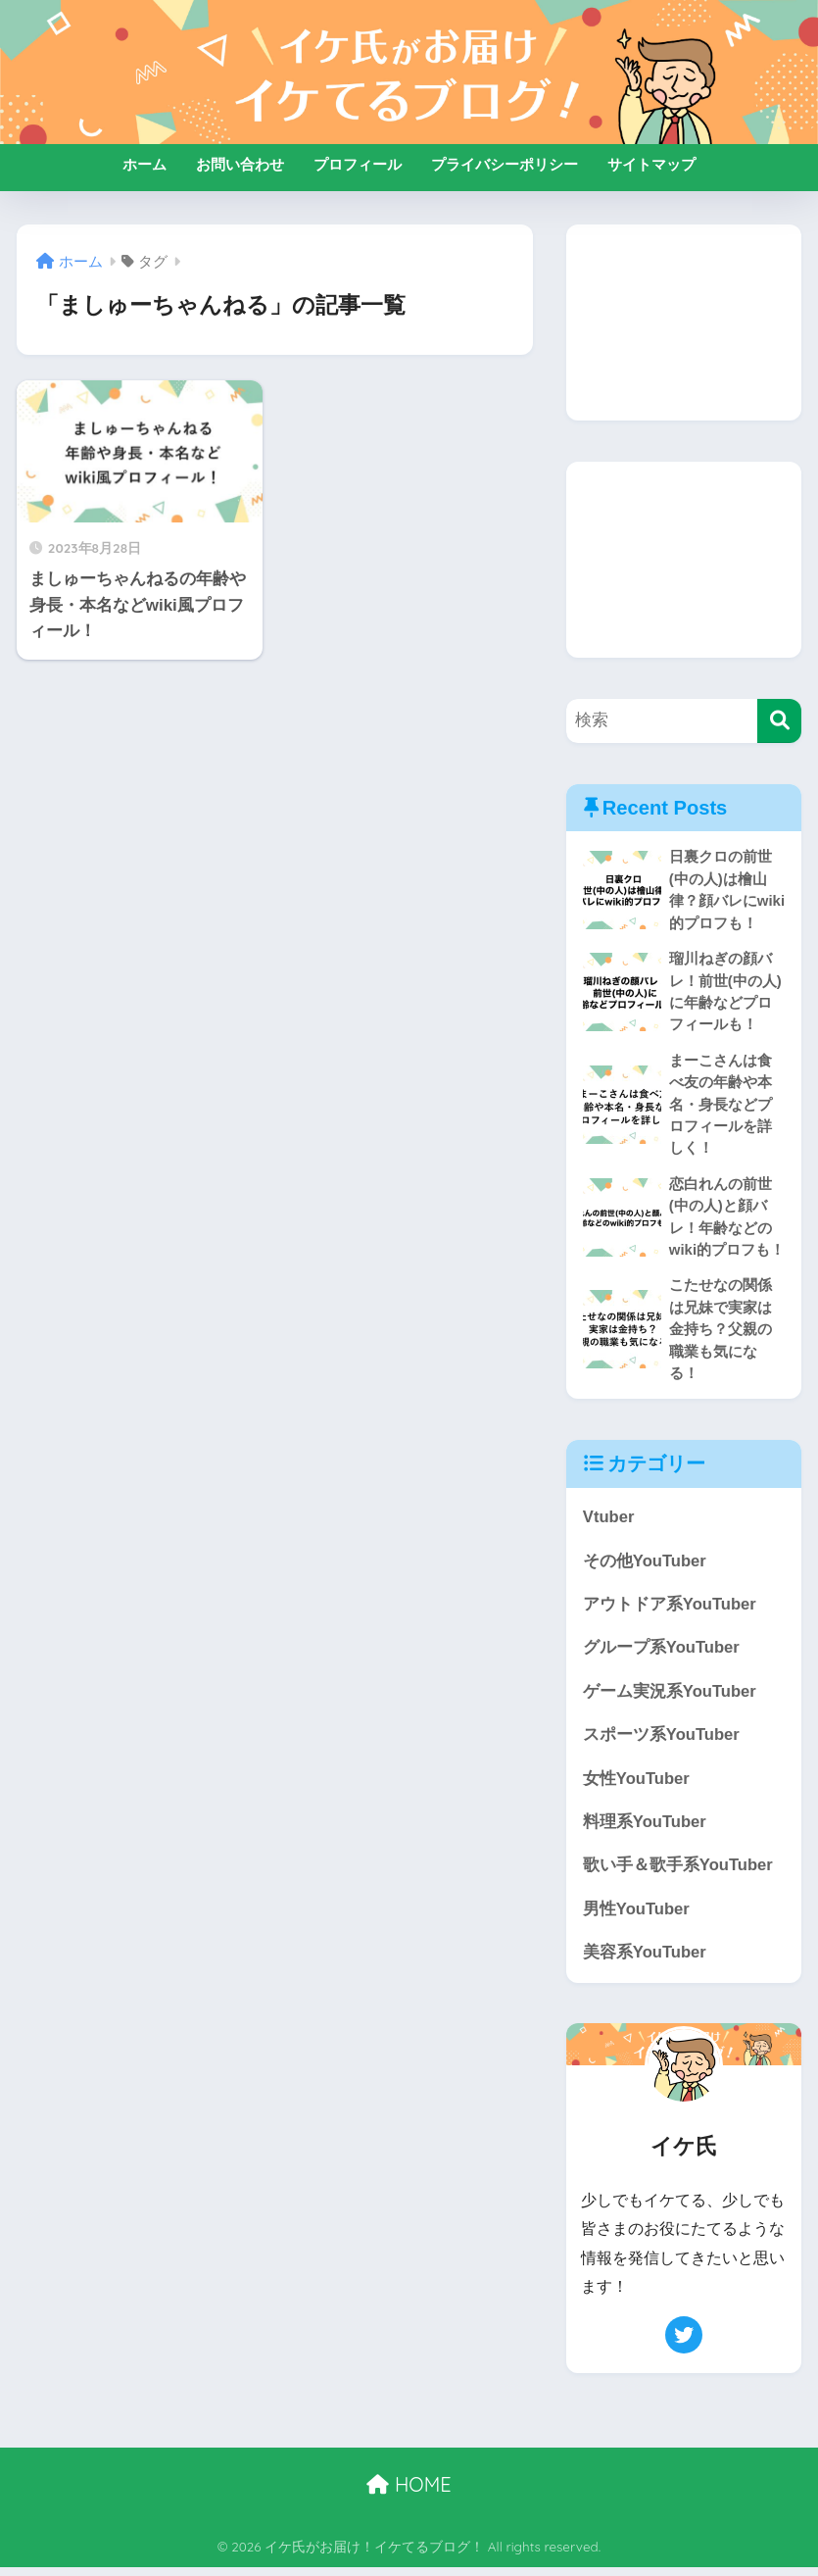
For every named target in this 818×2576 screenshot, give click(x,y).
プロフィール (357, 164)
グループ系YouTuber (662, 1653)
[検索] (779, 721)
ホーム (144, 164)
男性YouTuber (637, 1916)
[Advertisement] (683, 322)
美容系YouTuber (645, 1960)
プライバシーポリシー (504, 164)
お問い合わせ (240, 164)
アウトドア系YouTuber (670, 1610)
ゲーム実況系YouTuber (670, 1697)
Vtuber (609, 1521)
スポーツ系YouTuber (662, 1741)
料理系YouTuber (645, 1828)
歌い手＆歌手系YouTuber (678, 1872)
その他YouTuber (645, 1566)
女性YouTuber (637, 1785)
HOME (408, 2493)
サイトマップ (651, 164)
